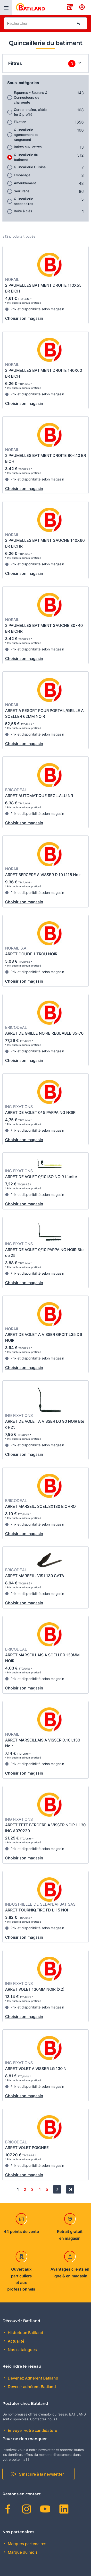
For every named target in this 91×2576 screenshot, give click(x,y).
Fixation (20, 122)
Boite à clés (23, 211)
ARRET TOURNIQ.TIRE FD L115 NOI (36, 1910)
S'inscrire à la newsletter (41, 2474)
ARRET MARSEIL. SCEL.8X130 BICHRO (40, 1506)
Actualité (15, 2341)
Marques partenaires (26, 2543)
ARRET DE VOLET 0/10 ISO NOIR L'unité (41, 1176)
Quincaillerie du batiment (26, 157)
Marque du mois (22, 2552)
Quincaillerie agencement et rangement (26, 135)
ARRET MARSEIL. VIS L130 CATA (34, 1575)
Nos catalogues (22, 2349)
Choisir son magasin (24, 318)
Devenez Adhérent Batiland (32, 2378)
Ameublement (25, 183)
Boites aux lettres (28, 147)
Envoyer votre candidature (32, 2430)
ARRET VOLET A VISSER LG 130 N (35, 2068)
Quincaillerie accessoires (23, 201)
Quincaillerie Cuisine (30, 167)
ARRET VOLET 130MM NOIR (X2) (35, 1989)
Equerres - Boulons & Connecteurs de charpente (30, 97)
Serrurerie (21, 191)
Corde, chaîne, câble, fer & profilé (31, 111)
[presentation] (6, 7)
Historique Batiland (25, 2332)
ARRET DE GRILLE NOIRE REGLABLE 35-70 (44, 1033)
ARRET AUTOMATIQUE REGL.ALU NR (39, 795)
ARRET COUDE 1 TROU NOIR (31, 953)
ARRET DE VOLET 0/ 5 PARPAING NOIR (40, 1112)
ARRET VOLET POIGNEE (27, 2147)
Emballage (22, 175)
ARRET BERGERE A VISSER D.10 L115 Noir (43, 874)
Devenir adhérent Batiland (31, 2386)
